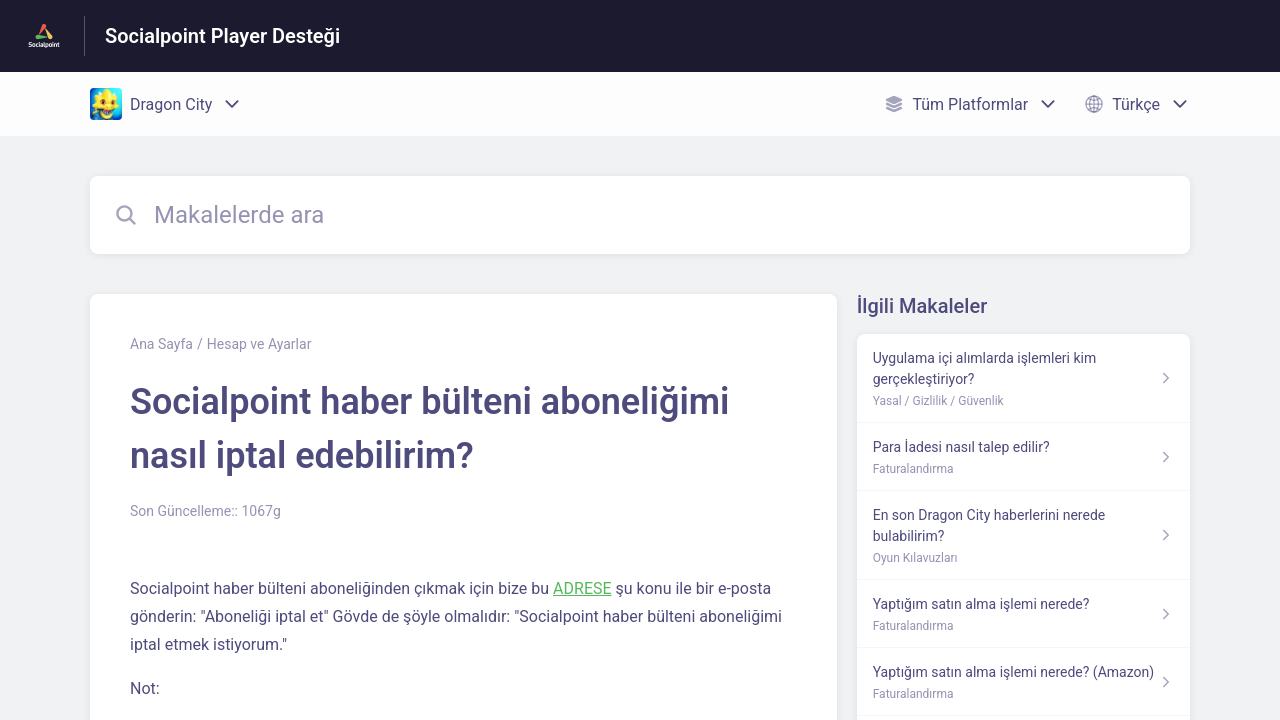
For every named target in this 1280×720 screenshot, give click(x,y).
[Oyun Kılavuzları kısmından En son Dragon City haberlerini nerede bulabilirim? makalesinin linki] (1023, 535)
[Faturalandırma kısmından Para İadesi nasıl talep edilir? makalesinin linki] (1023, 457)
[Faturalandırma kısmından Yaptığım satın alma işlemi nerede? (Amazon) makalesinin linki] (1023, 682)
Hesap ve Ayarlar (259, 344)
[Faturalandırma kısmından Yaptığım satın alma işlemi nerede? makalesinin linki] (1023, 614)
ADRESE (582, 588)
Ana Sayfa (161, 344)
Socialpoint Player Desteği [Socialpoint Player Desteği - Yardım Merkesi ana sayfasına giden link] (222, 36)
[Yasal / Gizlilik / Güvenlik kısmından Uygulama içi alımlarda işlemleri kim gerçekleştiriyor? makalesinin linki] (1023, 378)
